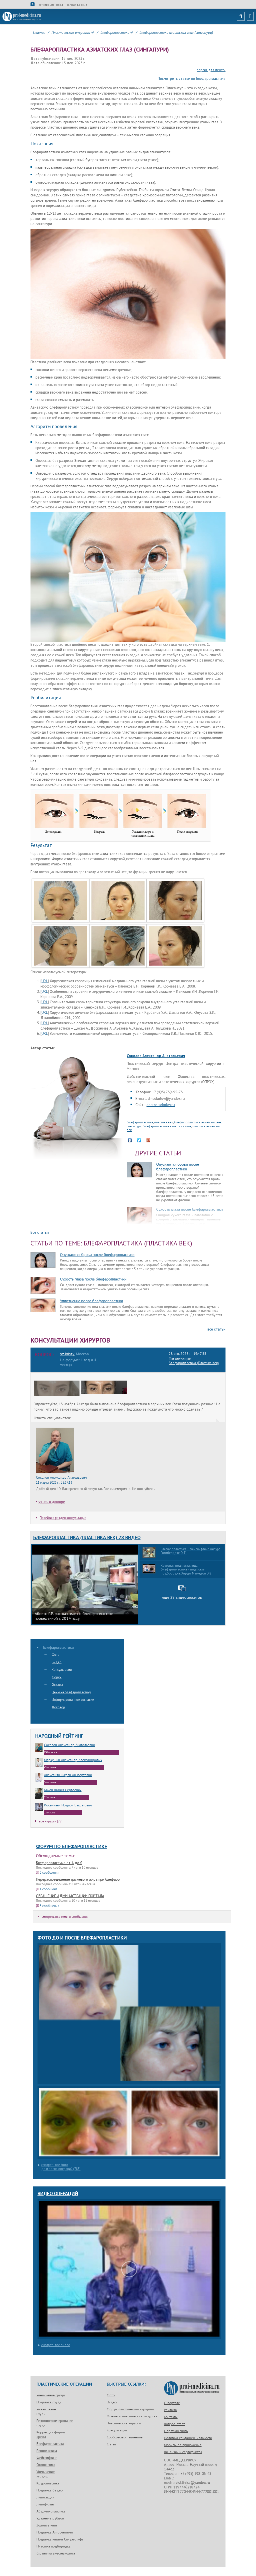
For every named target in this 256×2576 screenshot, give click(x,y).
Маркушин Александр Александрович (73, 1760)
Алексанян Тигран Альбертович (68, 1775)
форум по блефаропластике (71, 1846)
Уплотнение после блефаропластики (91, 1300)
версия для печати (211, 70)
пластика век (163, 1122)
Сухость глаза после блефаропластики (189, 1209)
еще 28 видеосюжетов (182, 1597)
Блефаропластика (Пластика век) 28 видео (86, 1537)
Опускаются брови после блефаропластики (177, 1166)
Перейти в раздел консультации (61, 1518)
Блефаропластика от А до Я (59, 1862)
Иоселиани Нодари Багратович (68, 1805)
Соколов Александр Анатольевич (69, 1745)
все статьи (217, 1329)
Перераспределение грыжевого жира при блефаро (78, 1879)
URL (45, 981)
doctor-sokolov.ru (160, 1104)
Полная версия (76, 4)
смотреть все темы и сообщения (63, 1916)
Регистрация (45, 4)
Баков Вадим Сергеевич (63, 1790)
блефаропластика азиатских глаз (167, 1126)
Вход (59, 4)
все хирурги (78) (48, 1821)
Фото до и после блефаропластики (82, 1938)
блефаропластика (140, 1122)
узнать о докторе (51, 1502)
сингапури (134, 1126)
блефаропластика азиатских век (198, 1122)
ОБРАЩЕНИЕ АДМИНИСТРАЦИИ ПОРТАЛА (70, 1895)
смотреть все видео (54, 2345)
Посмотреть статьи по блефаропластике (192, 78)
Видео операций (58, 2193)
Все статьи (39, 1232)
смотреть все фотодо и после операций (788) (59, 2167)
